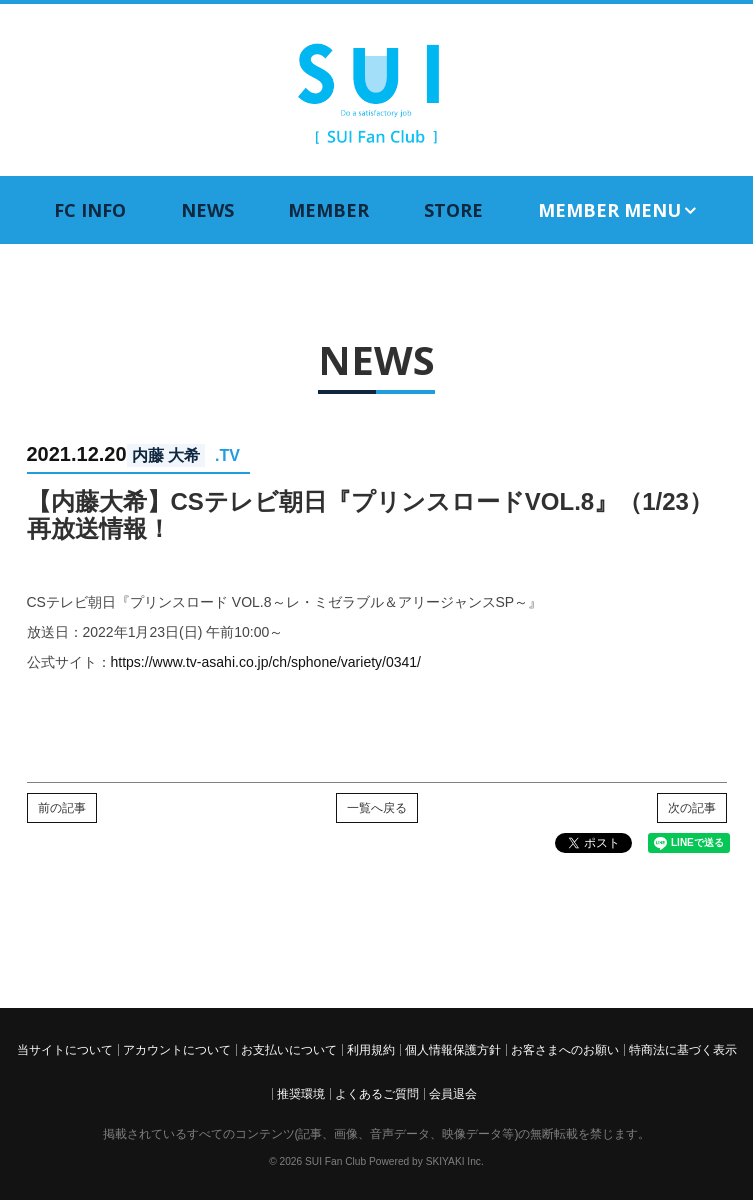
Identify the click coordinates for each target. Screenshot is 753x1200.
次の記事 (692, 808)
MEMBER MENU (618, 210)
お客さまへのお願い (565, 1050)
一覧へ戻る (377, 808)
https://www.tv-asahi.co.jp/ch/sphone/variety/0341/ (266, 662)
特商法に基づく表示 (683, 1050)
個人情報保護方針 (453, 1050)
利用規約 (371, 1050)
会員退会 (453, 1094)
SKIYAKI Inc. (455, 1161)
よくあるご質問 (377, 1094)
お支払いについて (289, 1050)
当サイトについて (65, 1050)
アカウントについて (177, 1050)
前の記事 (62, 808)
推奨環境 (301, 1094)
